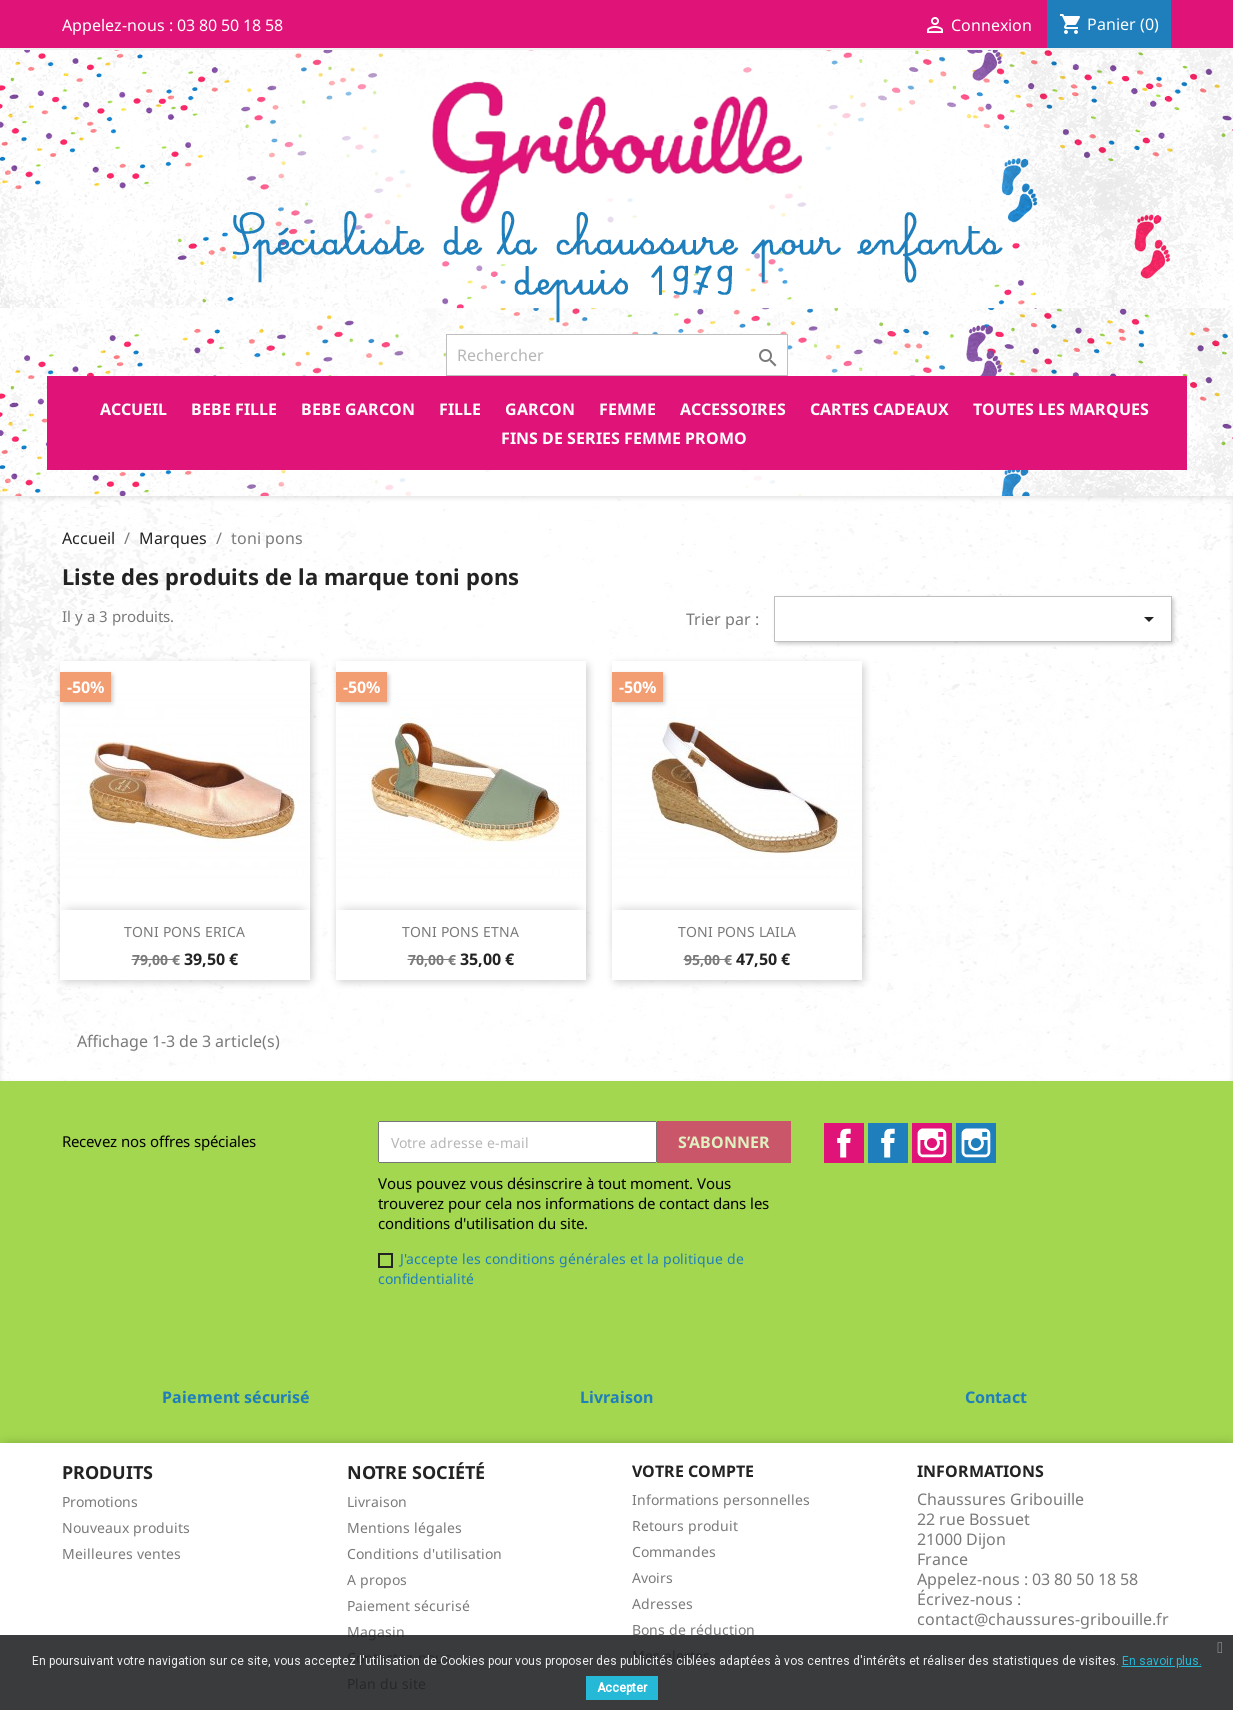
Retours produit (685, 1525)
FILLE (460, 409)
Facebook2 (888, 1143)
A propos (377, 1579)
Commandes (674, 1551)
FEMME (627, 409)
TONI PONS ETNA (460, 931)
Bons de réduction (693, 1629)
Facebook (844, 1143)
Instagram (932, 1143)
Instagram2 (976, 1143)
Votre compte (693, 1471)
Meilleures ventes (121, 1553)
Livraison (377, 1501)
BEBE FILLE (234, 409)
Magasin (376, 1631)
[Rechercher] (617, 355)
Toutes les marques (1061, 409)
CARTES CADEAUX (879, 409)
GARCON (540, 409)
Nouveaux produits (126, 1527)
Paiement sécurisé (408, 1605)
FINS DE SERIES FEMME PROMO (624, 438)
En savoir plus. (1162, 1661)
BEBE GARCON (358, 409)
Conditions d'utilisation (424, 1553)
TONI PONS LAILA (737, 931)
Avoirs (652, 1577)
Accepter (622, 1688)
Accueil (133, 409)
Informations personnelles (721, 1499)
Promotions (100, 1501)
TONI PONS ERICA (184, 931)
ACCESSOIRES (733, 409)
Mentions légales (404, 1527)
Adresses (662, 1603)
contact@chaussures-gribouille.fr (1043, 1619)
